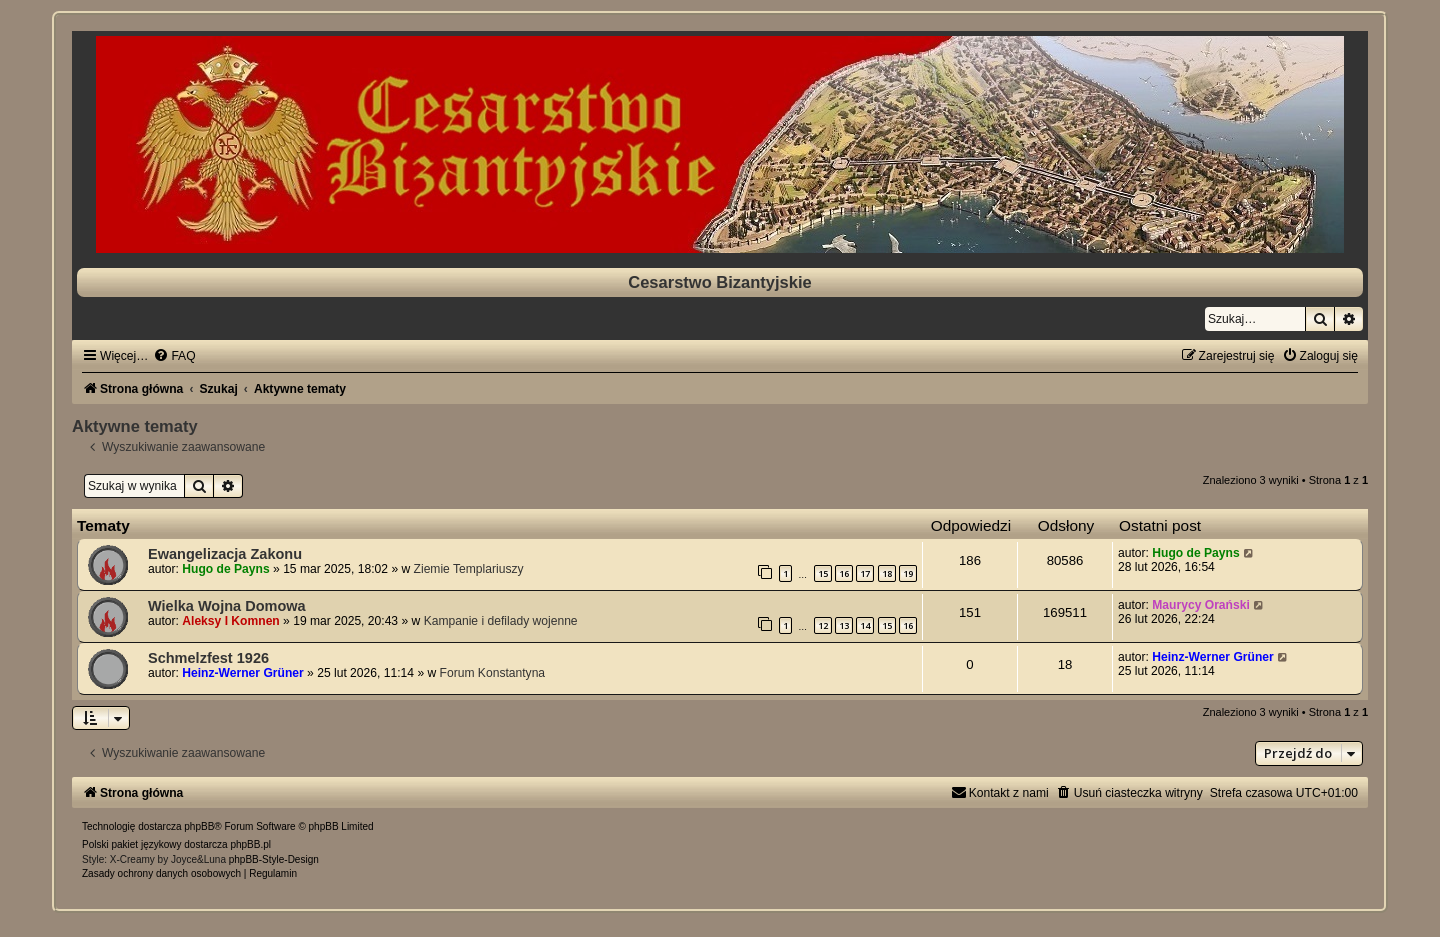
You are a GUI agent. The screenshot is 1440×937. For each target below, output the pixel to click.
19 (908, 573)
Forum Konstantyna (493, 673)
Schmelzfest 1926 (208, 658)
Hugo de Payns (225, 569)
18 (887, 573)
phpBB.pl (250, 844)
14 (865, 625)
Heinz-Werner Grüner (242, 673)
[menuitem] (174, 356)
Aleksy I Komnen (230, 621)
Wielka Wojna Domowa (227, 606)
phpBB (199, 826)
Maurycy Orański (1200, 605)
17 (865, 573)
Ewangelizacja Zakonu (225, 554)
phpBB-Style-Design (274, 859)
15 (823, 573)
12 (823, 625)
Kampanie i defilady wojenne (501, 621)
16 (844, 573)
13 (844, 625)
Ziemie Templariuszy (469, 569)
